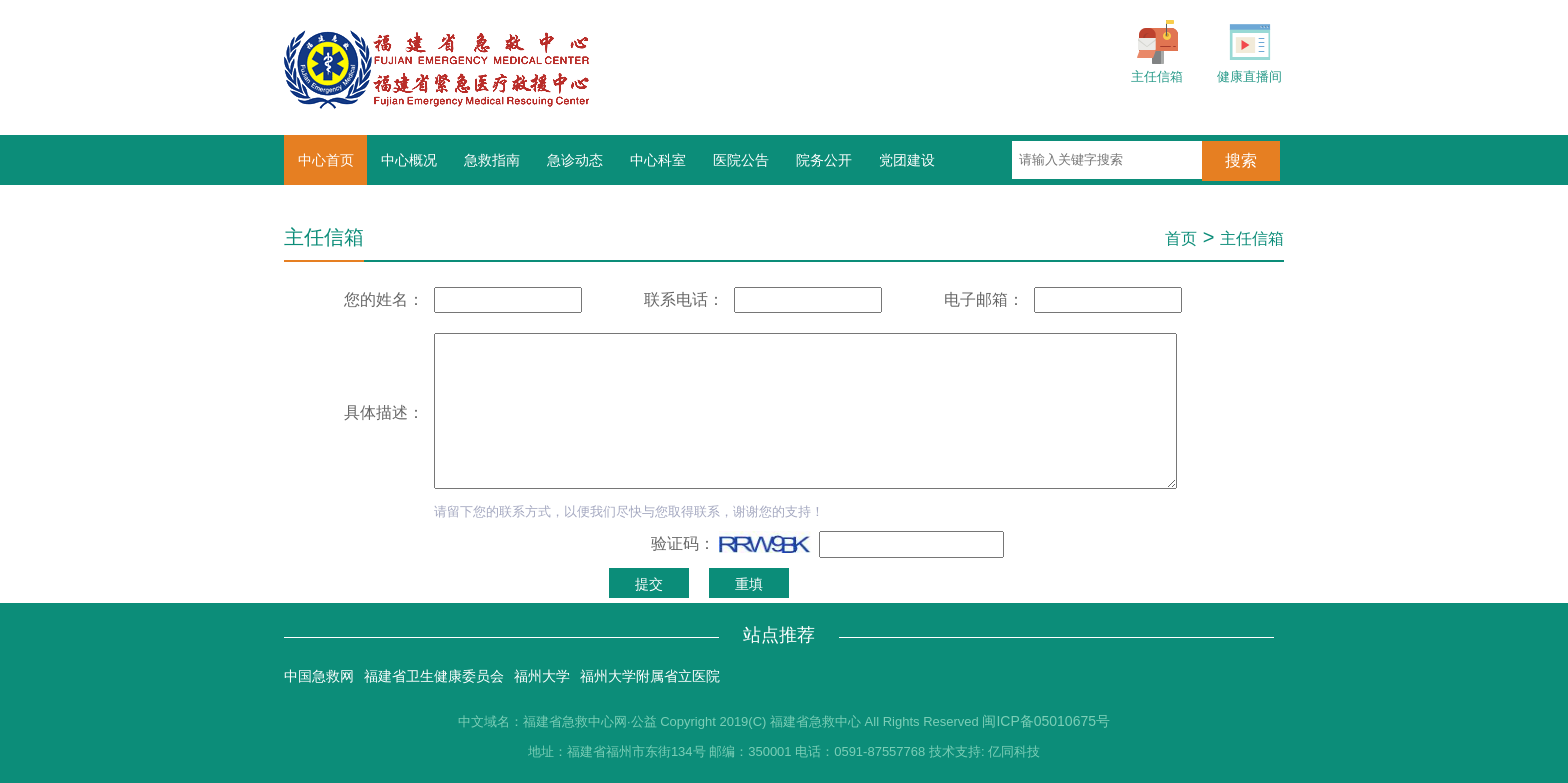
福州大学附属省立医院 (650, 676)
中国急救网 (319, 676)
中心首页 (326, 160)
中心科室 (658, 160)
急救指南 (492, 160)
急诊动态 (575, 160)
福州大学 (542, 676)
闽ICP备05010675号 (1046, 721)
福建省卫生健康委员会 (434, 676)
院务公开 (824, 160)
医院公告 (741, 160)
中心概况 (409, 160)
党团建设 (907, 160)
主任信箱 (1252, 238)
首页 (1181, 238)
